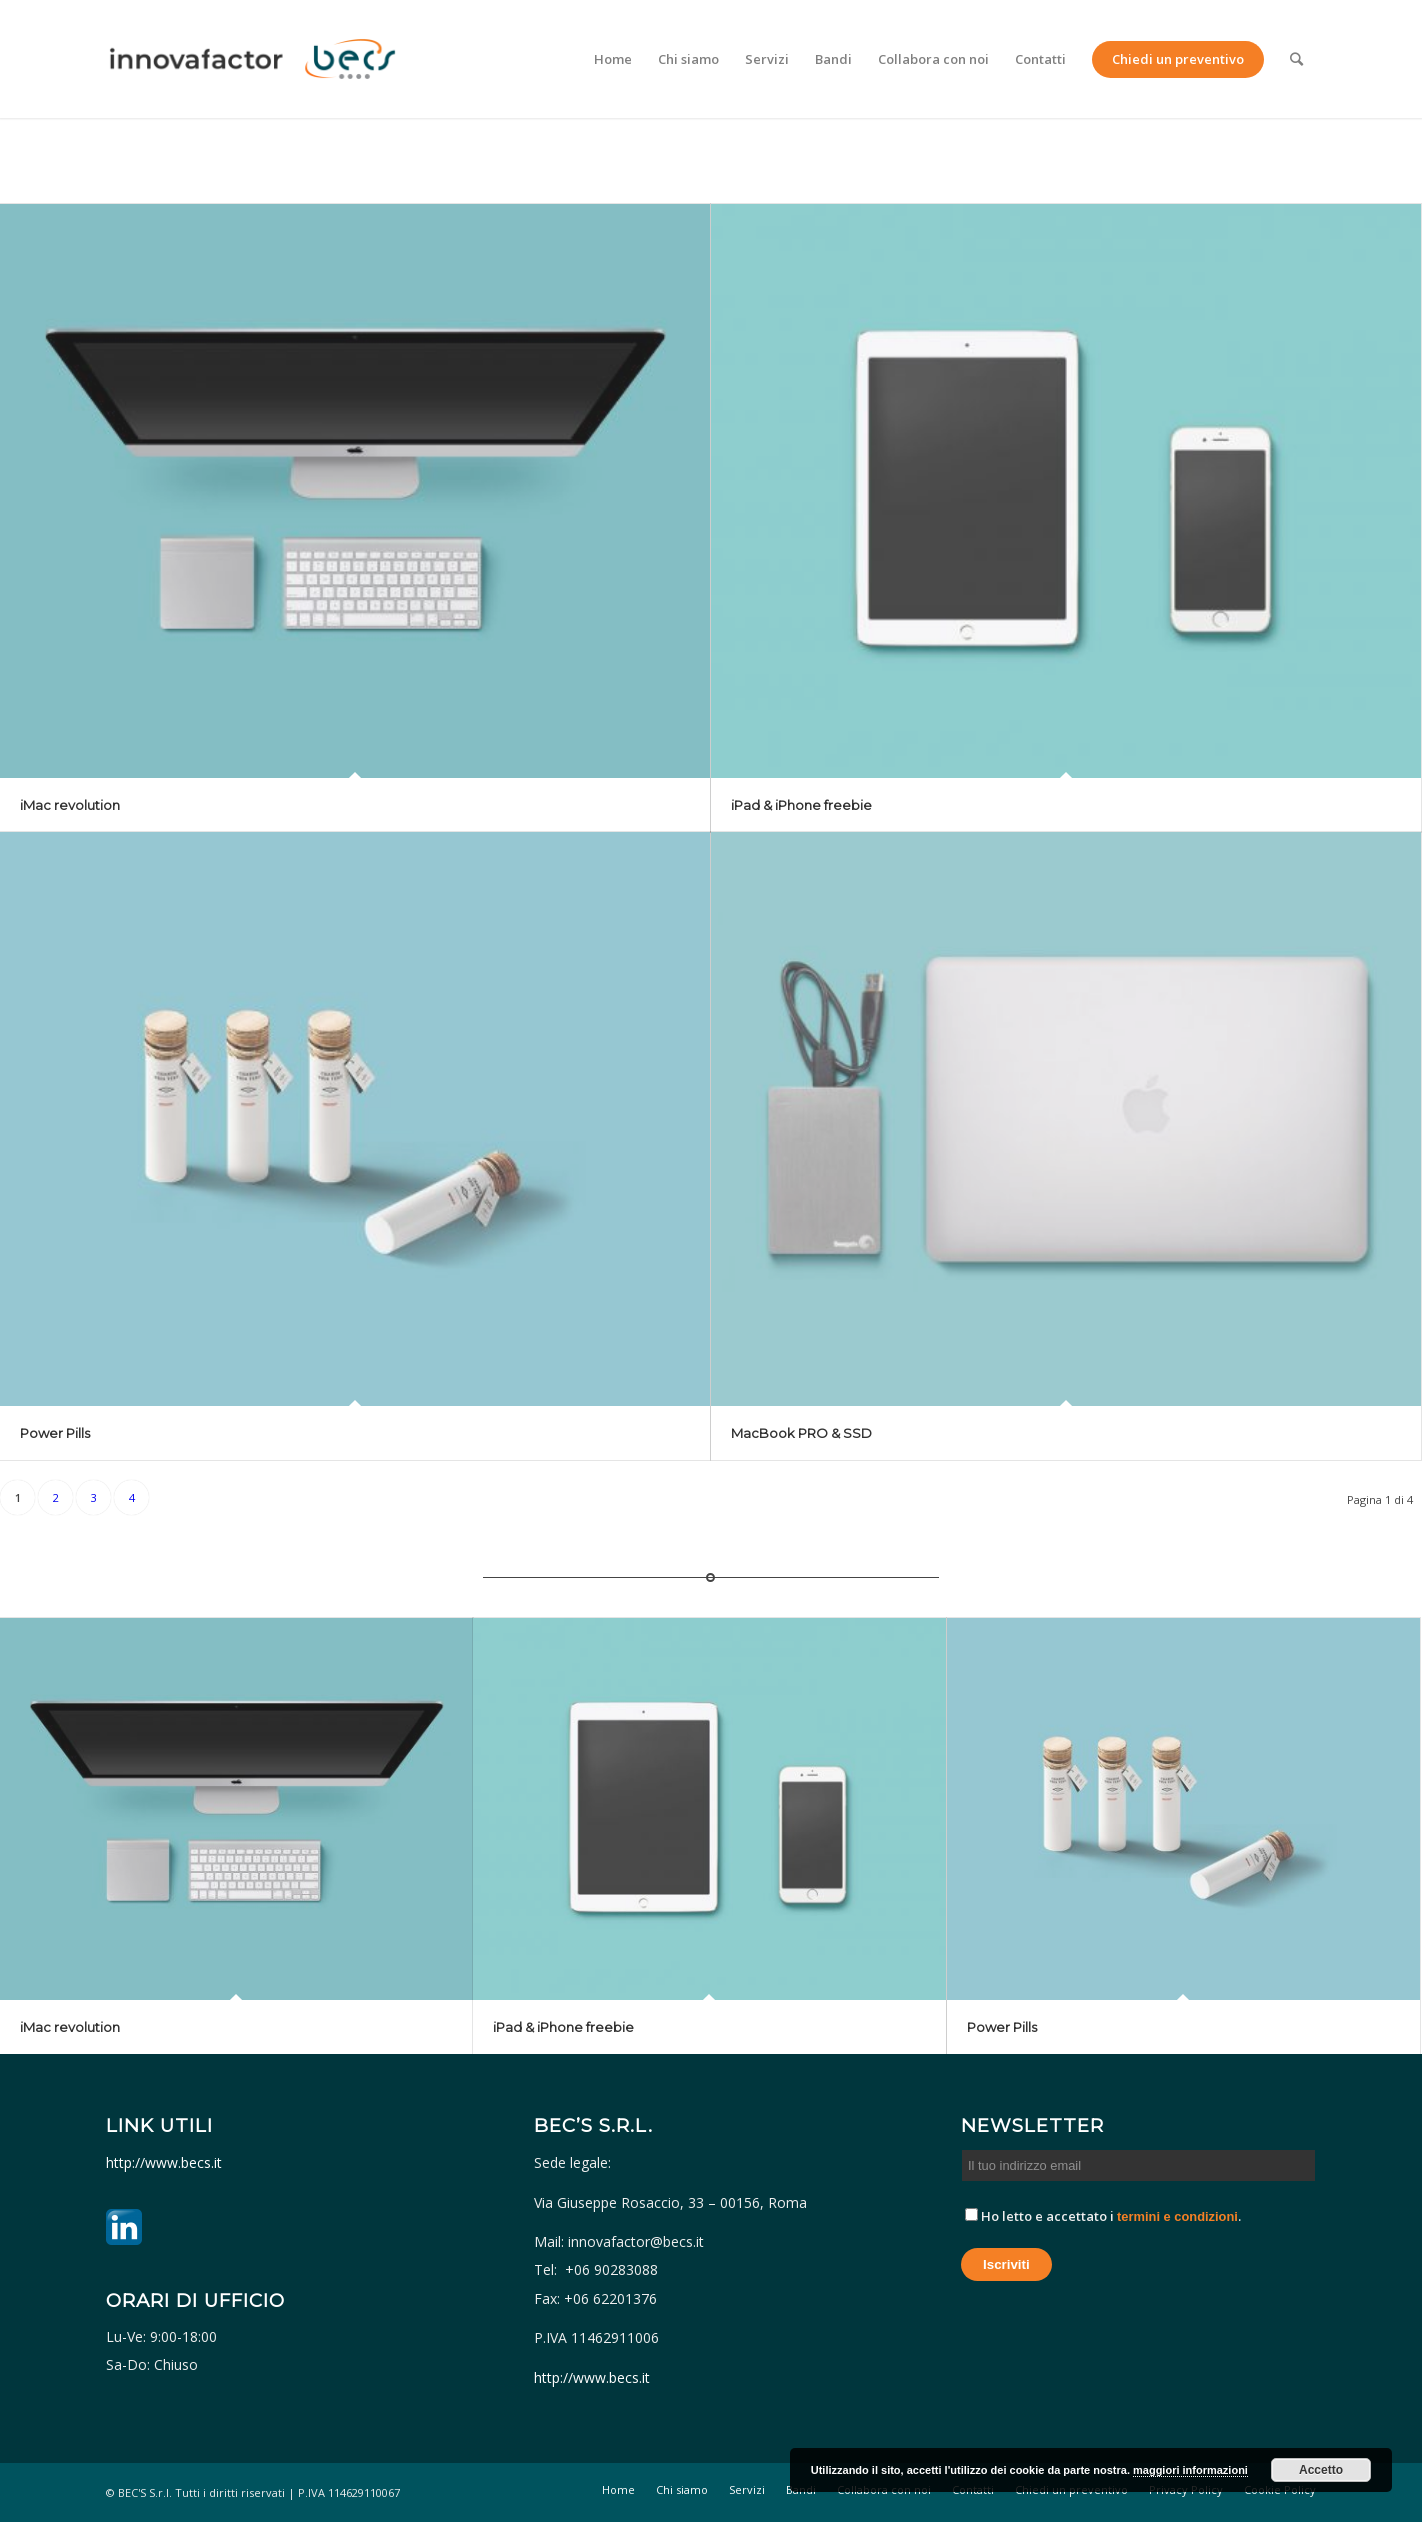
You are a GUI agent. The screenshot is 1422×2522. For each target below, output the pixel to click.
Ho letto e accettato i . (1103, 2216)
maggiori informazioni (1190, 2470)
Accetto (1321, 2470)
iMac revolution (70, 805)
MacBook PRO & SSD (801, 1433)
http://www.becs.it (166, 2162)
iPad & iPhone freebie (801, 805)
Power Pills (55, 1433)
